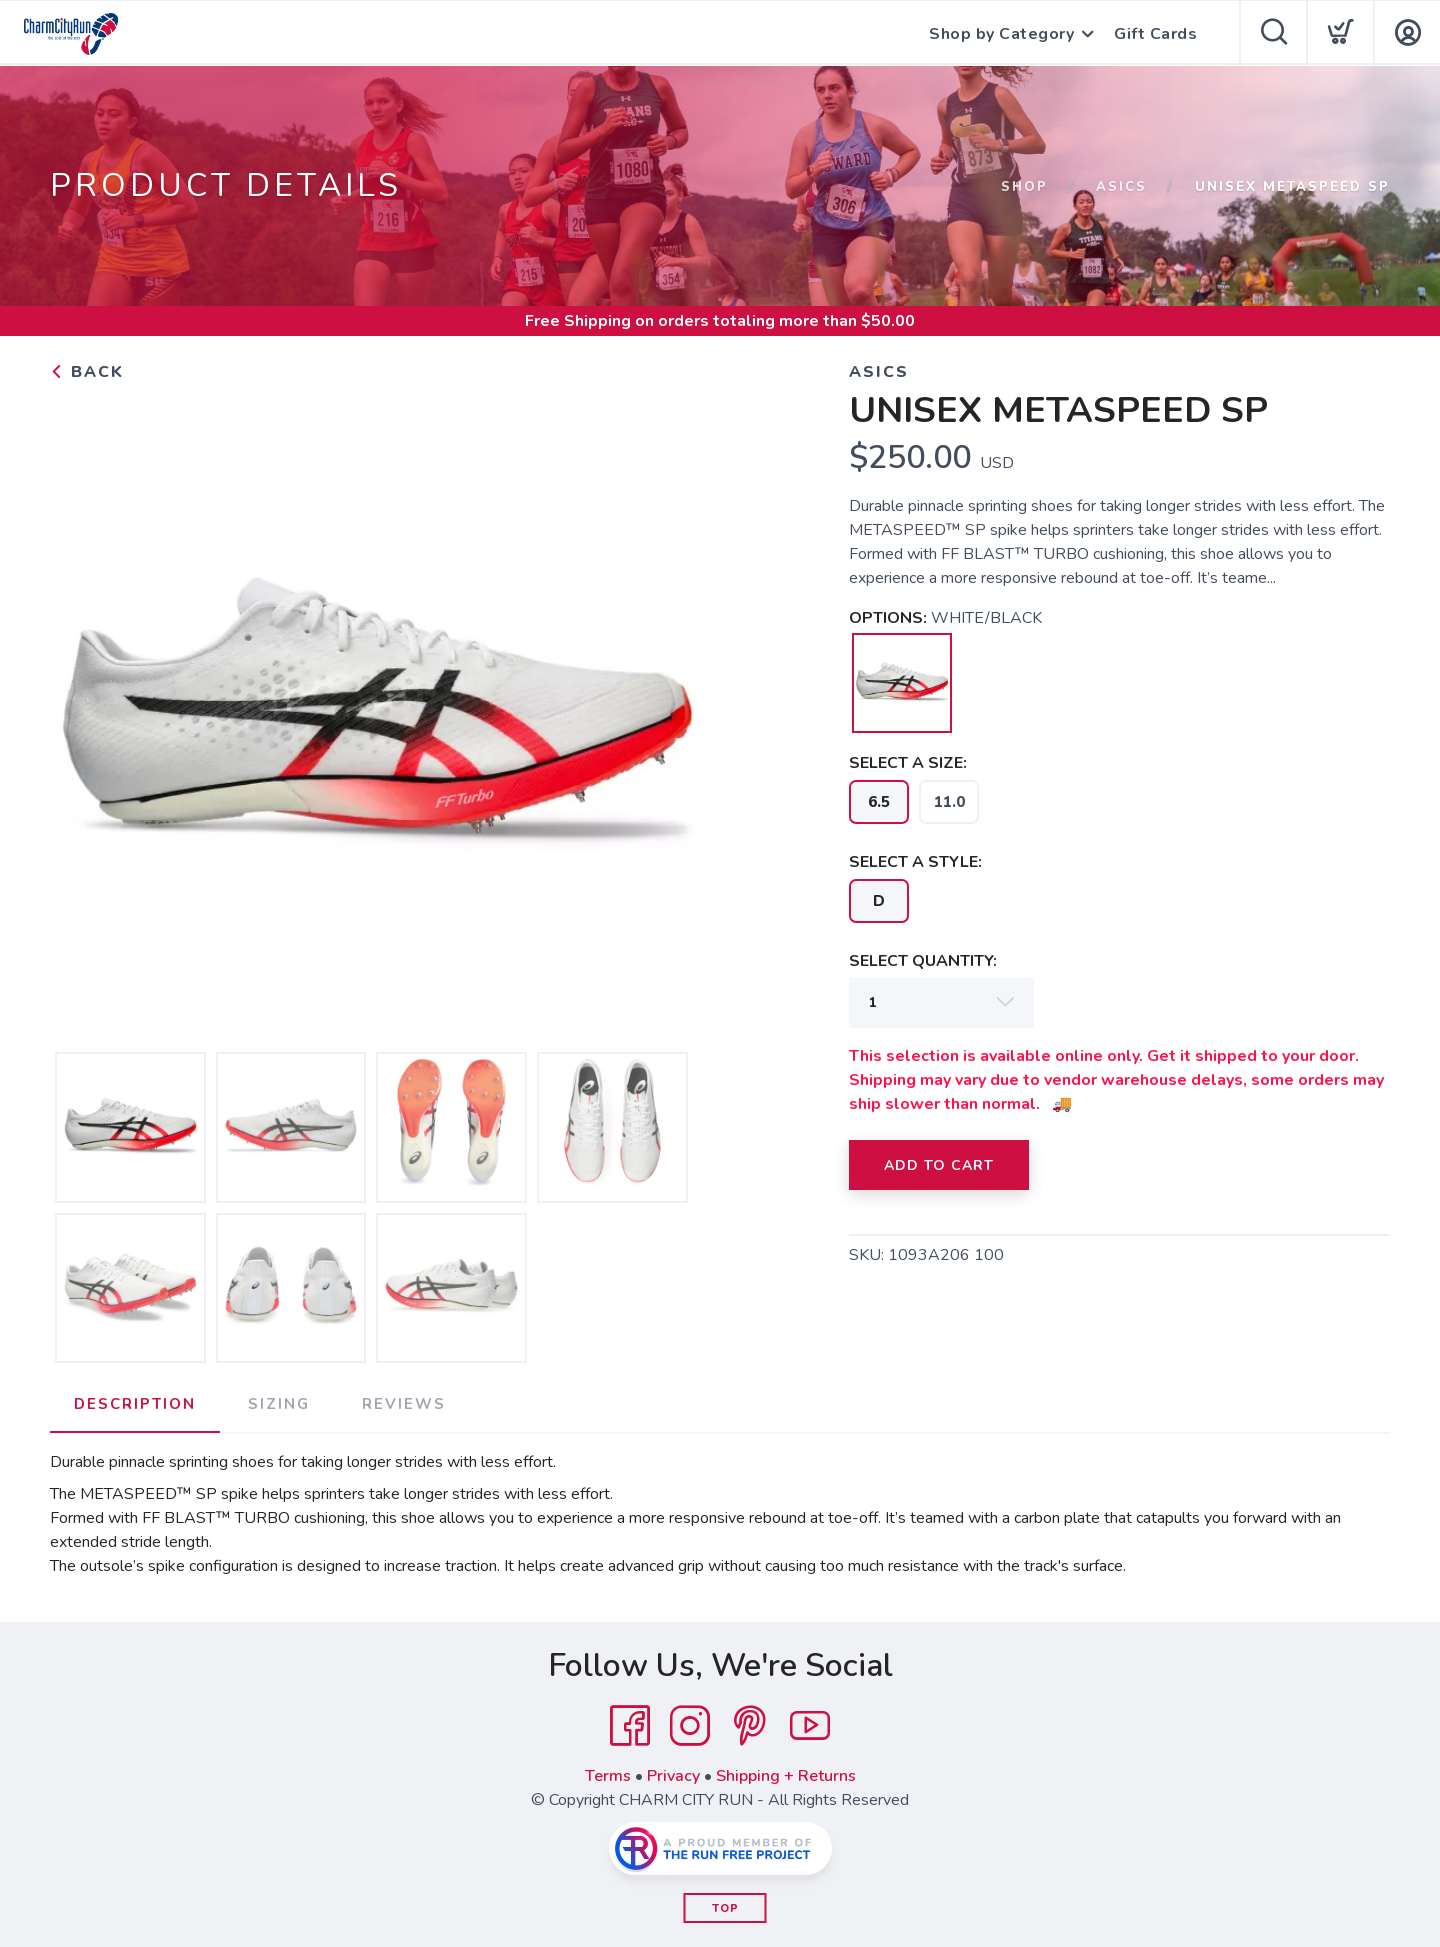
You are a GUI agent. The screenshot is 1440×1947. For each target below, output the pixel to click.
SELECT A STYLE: (915, 862)
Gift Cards (1155, 34)
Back (87, 372)
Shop (1024, 187)
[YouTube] (810, 1726)
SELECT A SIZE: (908, 763)
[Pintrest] (750, 1726)
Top (725, 1908)
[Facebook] (630, 1726)
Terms (608, 1776)
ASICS (1121, 187)
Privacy (673, 1776)
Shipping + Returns (786, 1776)
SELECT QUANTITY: (923, 961)
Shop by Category (1001, 34)
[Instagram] (690, 1726)
